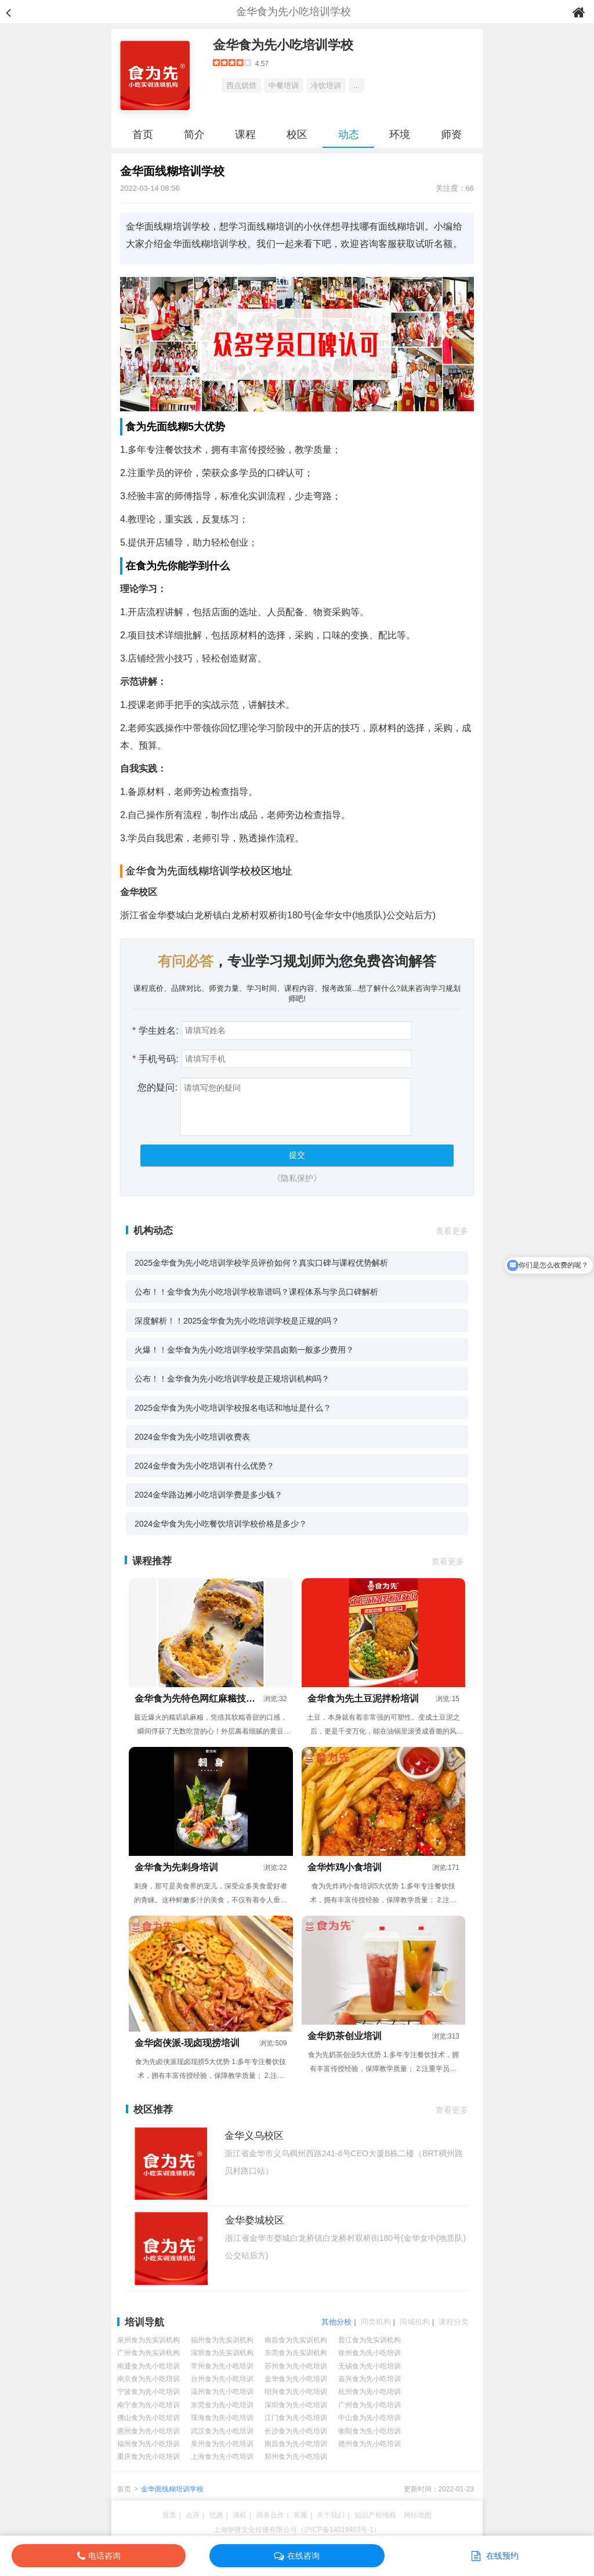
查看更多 (452, 1231)
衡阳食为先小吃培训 (369, 2431)
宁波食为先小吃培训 (148, 2392)
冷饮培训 (326, 85)
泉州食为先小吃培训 (222, 2444)
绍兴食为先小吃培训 (296, 2392)
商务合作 (270, 2515)
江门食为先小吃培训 (296, 2418)
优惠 (216, 2515)
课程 (245, 134)
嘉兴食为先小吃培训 (369, 2379)
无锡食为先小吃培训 (369, 2366)
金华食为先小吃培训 (296, 2379)
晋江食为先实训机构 (369, 2340)
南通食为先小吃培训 (148, 2366)
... (356, 85)
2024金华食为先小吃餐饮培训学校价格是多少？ (221, 1523)
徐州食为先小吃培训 (369, 2353)
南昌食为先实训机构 (296, 2340)
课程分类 (454, 2321)
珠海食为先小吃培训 (222, 2418)
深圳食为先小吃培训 (296, 2405)
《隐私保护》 (297, 1178)
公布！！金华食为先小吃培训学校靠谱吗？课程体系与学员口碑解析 (256, 1291)
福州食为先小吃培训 (148, 2444)
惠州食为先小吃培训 (148, 2431)
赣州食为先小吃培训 (369, 2444)
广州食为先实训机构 (148, 2353)
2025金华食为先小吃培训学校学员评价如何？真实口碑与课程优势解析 (261, 1262)
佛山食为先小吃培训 (148, 2418)
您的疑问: (155, 1087)
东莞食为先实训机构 (296, 2353)
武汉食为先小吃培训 (222, 2431)
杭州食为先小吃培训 (369, 2392)
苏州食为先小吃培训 (296, 2366)
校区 (297, 134)
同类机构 (376, 2321)
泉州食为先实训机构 (148, 2340)
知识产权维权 (375, 2515)
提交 (297, 1155)
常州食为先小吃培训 (222, 2366)
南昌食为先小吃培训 (296, 2444)
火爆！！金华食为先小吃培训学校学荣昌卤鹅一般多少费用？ (244, 1349)
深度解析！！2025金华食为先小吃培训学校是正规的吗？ (237, 1320)
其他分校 (336, 2321)
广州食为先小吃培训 (369, 2405)
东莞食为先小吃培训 (222, 2405)
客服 (300, 2515)
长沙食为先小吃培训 (296, 2431)
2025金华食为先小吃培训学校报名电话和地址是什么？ (233, 1407)
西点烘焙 (241, 85)
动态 (348, 134)
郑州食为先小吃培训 (296, 2457)
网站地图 (418, 2515)
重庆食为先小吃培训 (148, 2457)
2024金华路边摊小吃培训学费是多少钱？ (208, 1494)
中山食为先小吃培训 (369, 2418)
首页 (142, 134)
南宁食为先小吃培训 (148, 2405)
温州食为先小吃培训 (222, 2392)
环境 (399, 134)
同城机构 (415, 2321)
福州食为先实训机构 (222, 2340)
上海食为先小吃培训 (222, 2457)
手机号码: (155, 1059)
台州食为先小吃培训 (222, 2379)
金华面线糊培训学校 (172, 2489)
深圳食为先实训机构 (222, 2353)
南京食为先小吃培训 (148, 2379)
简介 (194, 134)
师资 (451, 134)
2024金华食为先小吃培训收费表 (192, 1436)
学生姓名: (155, 1031)
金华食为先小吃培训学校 (283, 45)
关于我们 (331, 2515)
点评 (193, 2515)
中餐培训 (284, 85)
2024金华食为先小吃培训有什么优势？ (204, 1465)
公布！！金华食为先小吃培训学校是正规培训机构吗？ (232, 1378)
